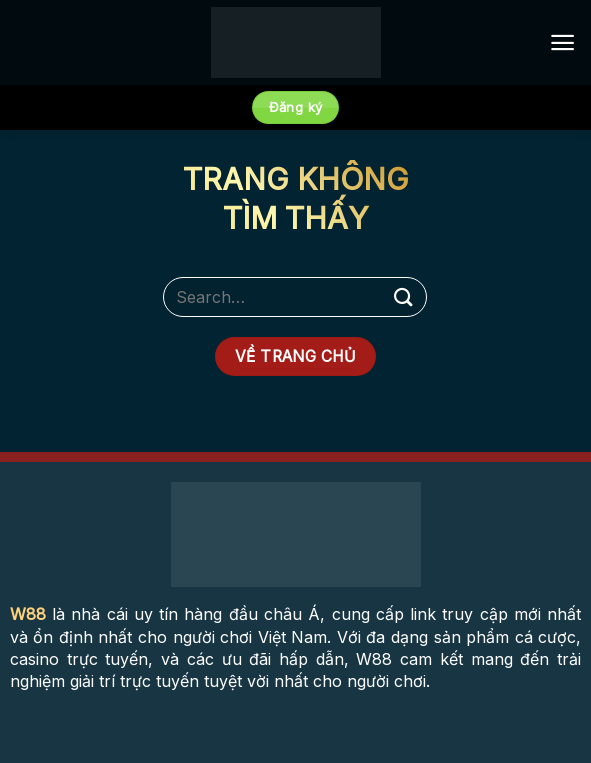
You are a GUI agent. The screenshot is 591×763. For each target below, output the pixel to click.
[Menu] (562, 42)
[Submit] (404, 296)
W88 (28, 614)
